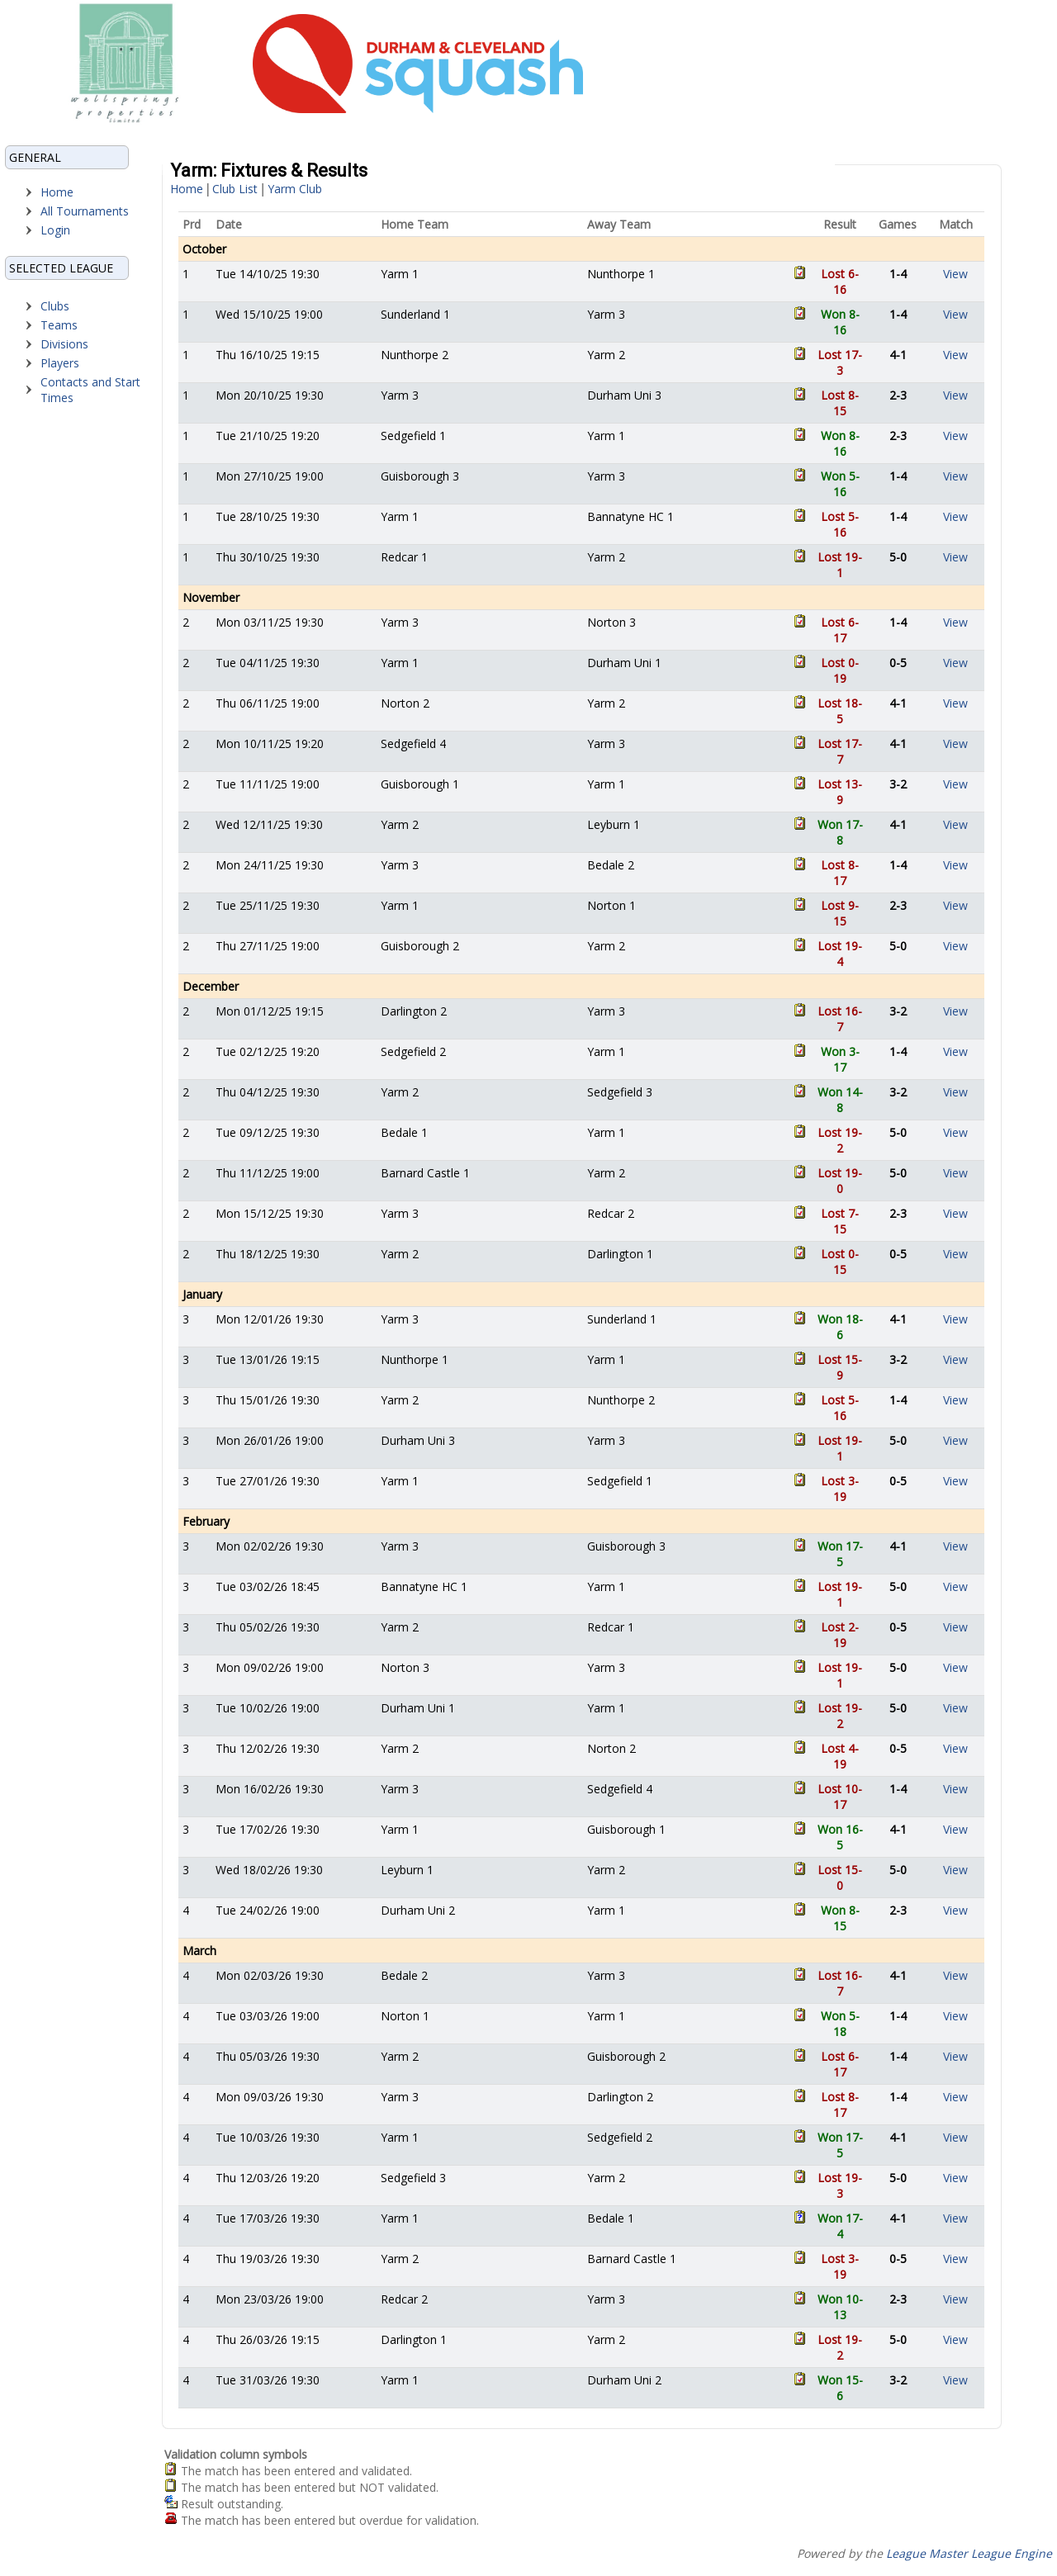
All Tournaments (84, 211)
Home (56, 192)
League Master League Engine (969, 2553)
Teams (59, 325)
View (955, 274)
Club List (235, 189)
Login (55, 230)
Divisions (64, 344)
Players (59, 363)
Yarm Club (295, 189)
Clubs (54, 306)
